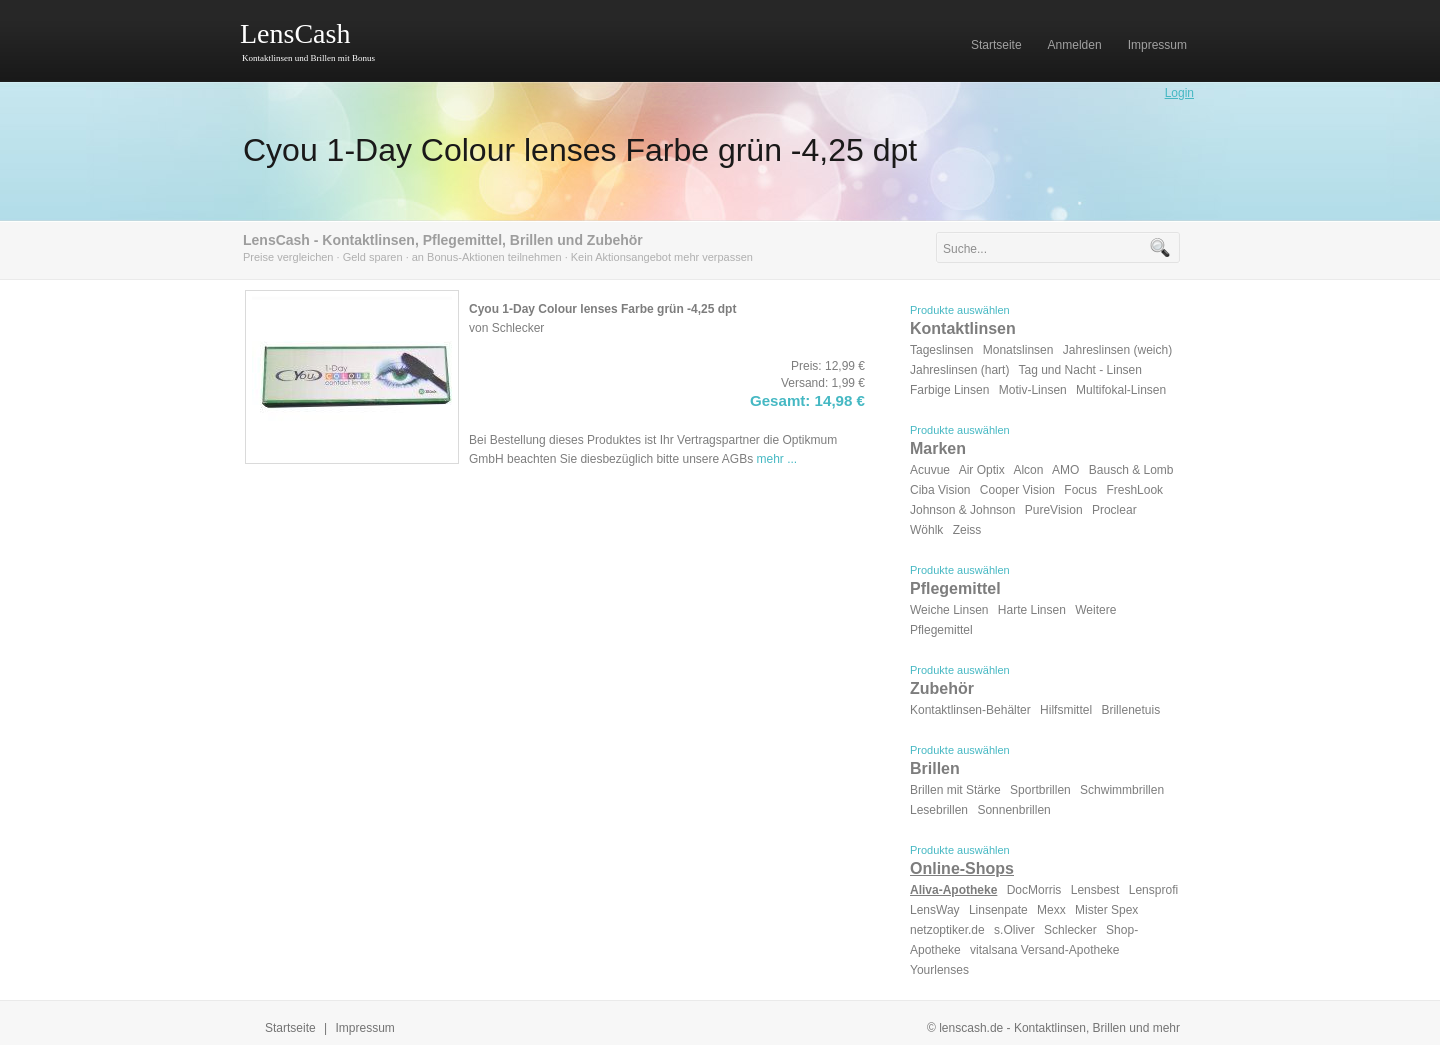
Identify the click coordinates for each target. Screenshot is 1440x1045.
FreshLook (1134, 490)
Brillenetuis (1130, 710)
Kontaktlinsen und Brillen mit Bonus (308, 58)
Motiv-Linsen (1033, 390)
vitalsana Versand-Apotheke (1044, 950)
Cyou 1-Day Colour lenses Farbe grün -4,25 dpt (580, 150)
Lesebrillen (939, 810)
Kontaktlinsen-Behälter (970, 710)
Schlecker (1070, 930)
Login (1179, 93)
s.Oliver (1014, 930)
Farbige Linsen (949, 390)
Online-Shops (962, 868)
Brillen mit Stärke (955, 790)
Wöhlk (926, 530)
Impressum (365, 1028)
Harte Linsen (1032, 610)
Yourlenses (939, 970)
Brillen (935, 768)
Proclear (1114, 510)
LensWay (935, 910)
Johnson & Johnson (962, 510)
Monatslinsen (1018, 350)
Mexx (1051, 910)
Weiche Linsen (949, 610)
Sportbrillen (1040, 790)
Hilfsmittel (1066, 710)
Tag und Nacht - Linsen (1080, 370)
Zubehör (942, 688)
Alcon (1028, 470)
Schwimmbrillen (1122, 790)
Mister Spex (1106, 910)
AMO (1065, 470)
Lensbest (1095, 890)
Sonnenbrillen (1013, 810)
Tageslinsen (941, 350)
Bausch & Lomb (1131, 470)
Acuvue (930, 470)
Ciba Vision (940, 490)
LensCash (295, 33)
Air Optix (982, 470)
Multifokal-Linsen (1121, 390)
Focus (1080, 490)
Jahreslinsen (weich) (1117, 350)
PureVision (1054, 510)
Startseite (290, 1028)
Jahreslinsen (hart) (959, 370)
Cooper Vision (1017, 490)
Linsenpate (998, 910)
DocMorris (1034, 890)
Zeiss (967, 530)
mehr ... (777, 459)
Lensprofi (1153, 890)
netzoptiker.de (947, 930)
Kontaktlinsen (963, 328)
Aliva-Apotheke (953, 890)
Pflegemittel (955, 588)
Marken (938, 448)
